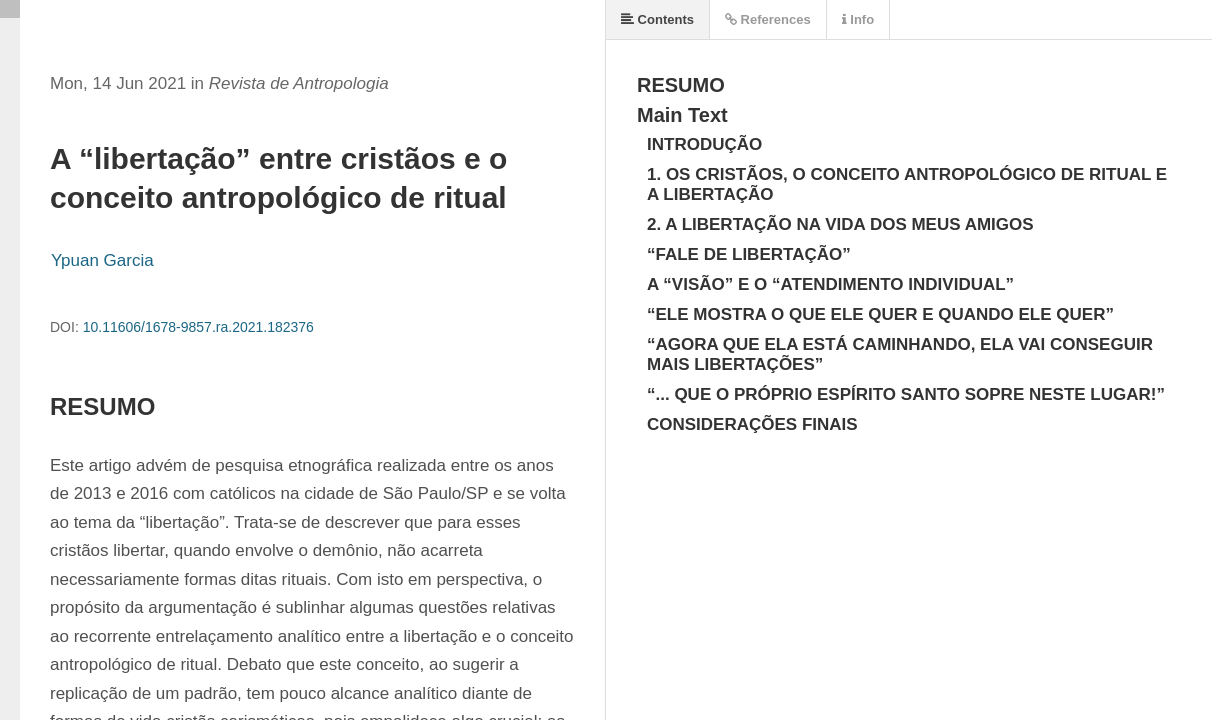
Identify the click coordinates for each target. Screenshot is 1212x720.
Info (858, 19)
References (768, 19)
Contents (657, 19)
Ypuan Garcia (102, 260)
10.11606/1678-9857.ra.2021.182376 (198, 327)
